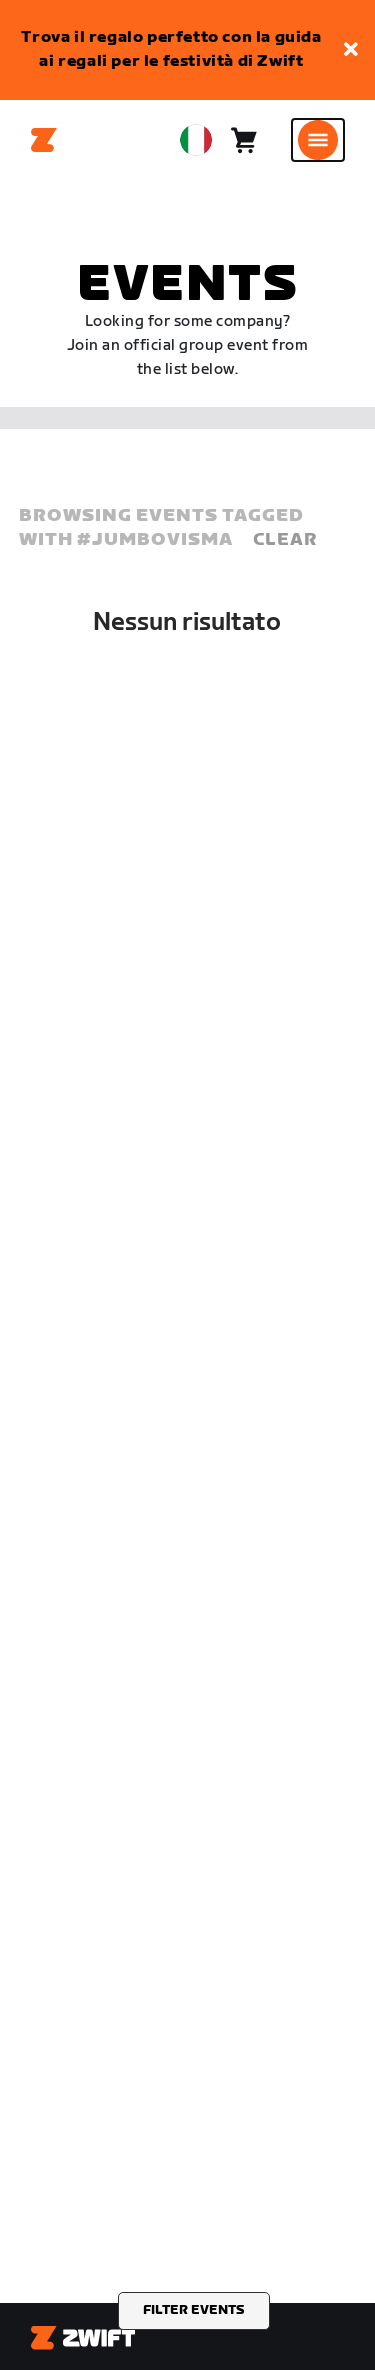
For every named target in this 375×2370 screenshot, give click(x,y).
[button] (351, 50)
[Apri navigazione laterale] (318, 140)
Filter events (194, 2310)
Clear (285, 539)
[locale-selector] (196, 140)
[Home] (44, 140)
